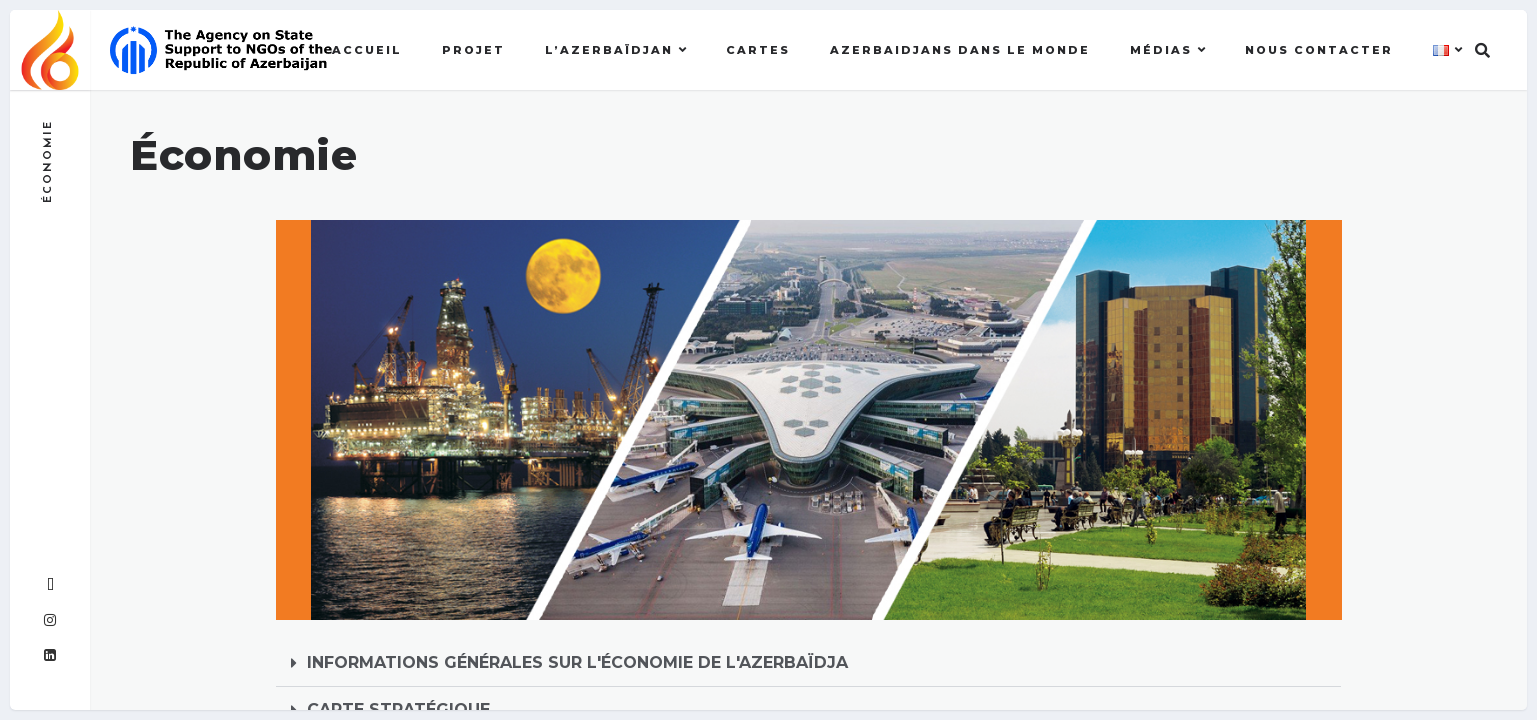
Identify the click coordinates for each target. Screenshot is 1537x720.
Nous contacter (1319, 50)
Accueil (367, 50)
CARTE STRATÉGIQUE (398, 709)
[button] (809, 663)
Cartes (758, 50)
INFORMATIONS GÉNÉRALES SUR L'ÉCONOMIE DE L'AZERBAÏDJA (577, 662)
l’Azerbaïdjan (609, 50)
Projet (473, 50)
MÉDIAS (1161, 50)
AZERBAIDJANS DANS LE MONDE (960, 50)
